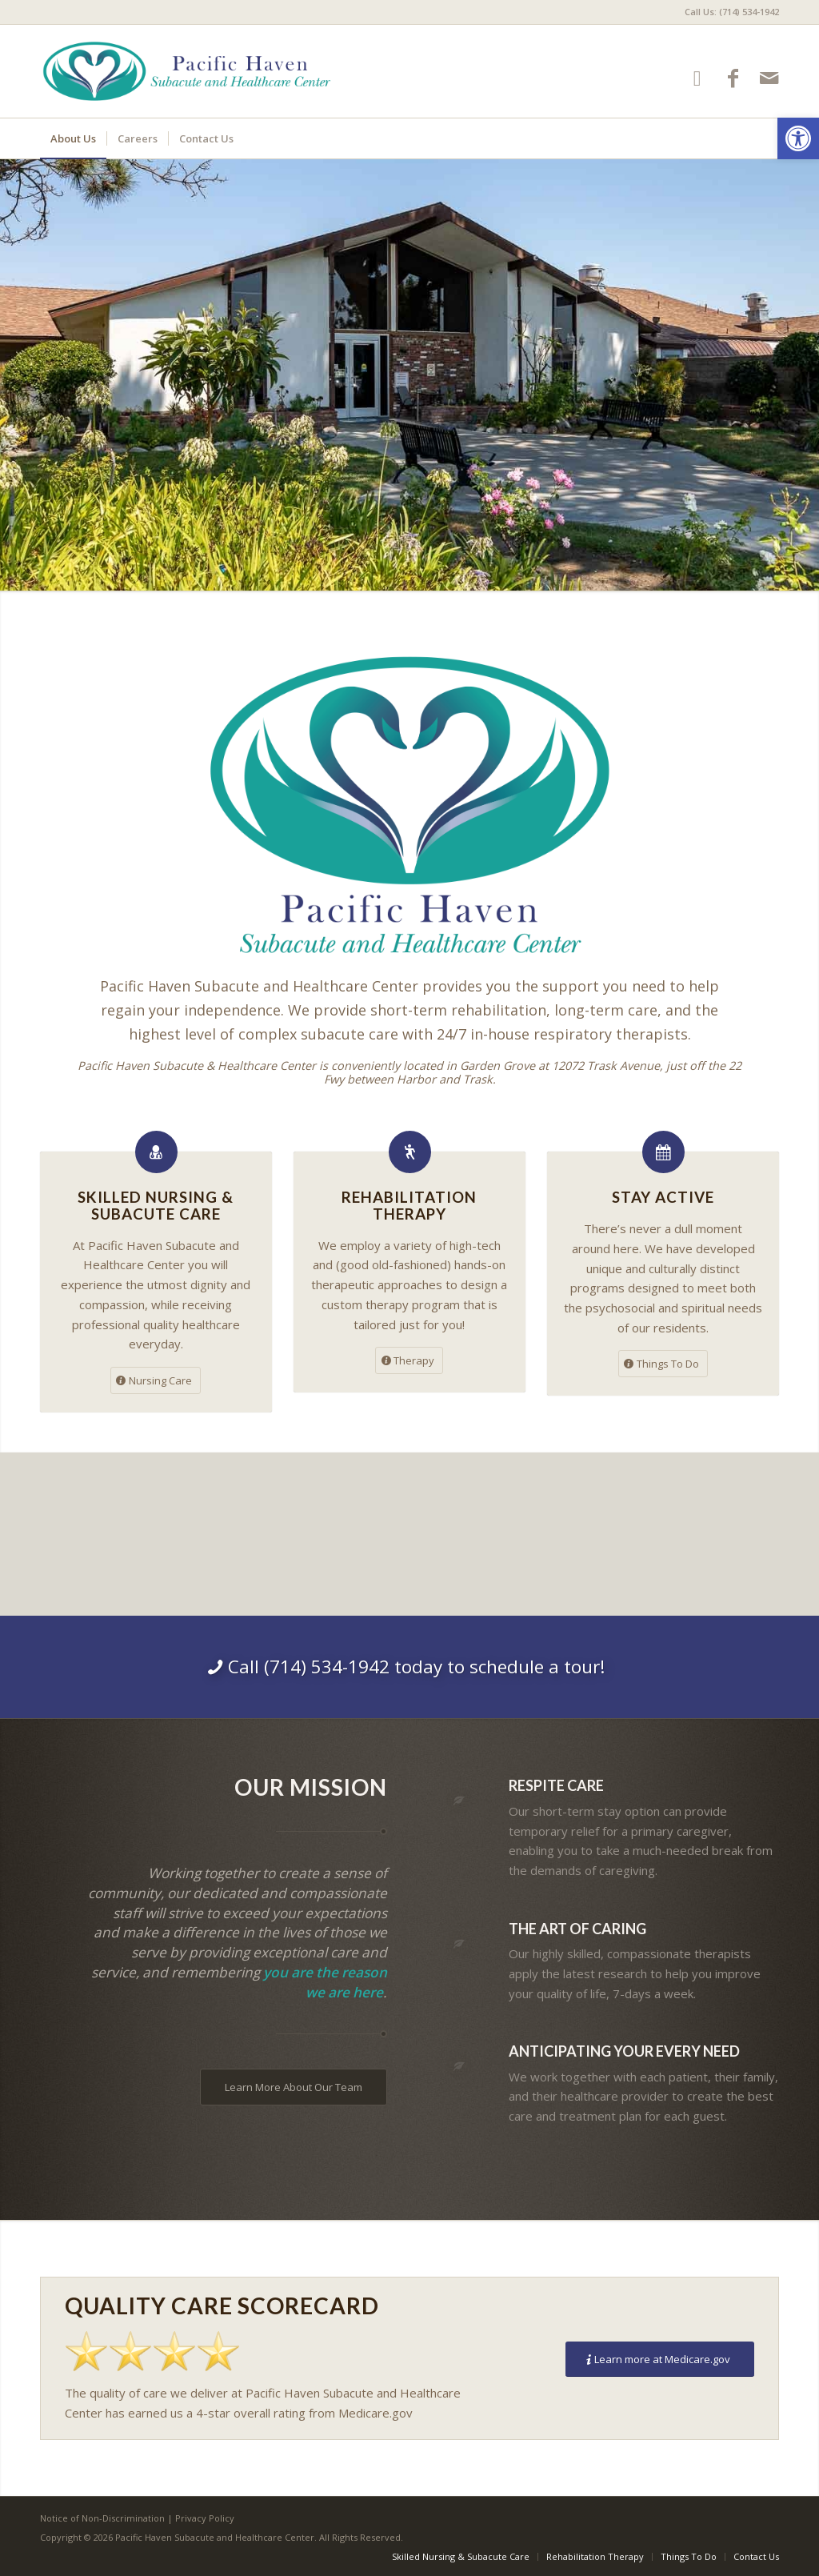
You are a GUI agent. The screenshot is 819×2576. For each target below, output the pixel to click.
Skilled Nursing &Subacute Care (156, 1205)
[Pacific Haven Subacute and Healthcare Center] (187, 71)
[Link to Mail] (769, 78)
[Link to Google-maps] (697, 78)
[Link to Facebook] (733, 78)
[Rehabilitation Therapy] (410, 1152)
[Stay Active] (663, 1152)
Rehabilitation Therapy (409, 1205)
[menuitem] (728, 12)
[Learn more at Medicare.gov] (659, 2360)
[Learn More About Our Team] (293, 2087)
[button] (798, 138)
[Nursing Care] (155, 1380)
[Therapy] (409, 1360)
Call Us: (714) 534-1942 (732, 12)
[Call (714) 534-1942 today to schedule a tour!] (409, 1667)
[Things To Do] (663, 1363)
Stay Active (663, 1197)
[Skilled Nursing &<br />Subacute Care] (156, 1152)
